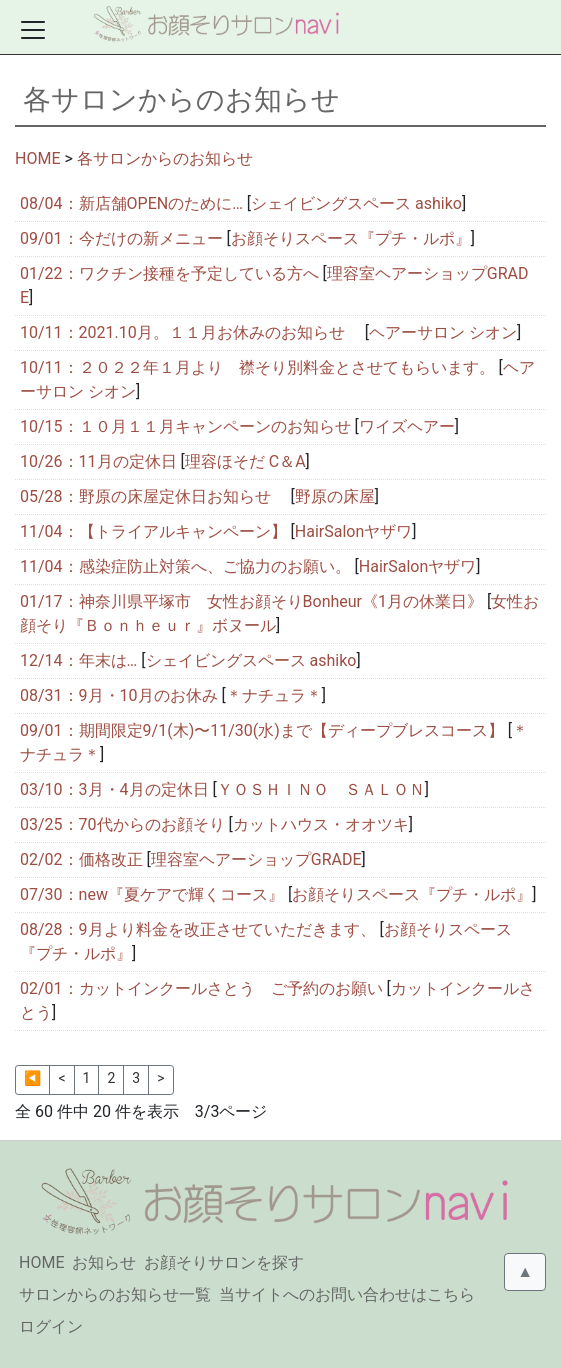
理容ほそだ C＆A (245, 461)
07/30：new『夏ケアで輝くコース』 (152, 894)
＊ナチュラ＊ (274, 695)
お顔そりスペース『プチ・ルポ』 (351, 238)
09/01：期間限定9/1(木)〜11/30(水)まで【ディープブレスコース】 (262, 730)
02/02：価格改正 (81, 859)
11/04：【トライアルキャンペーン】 (153, 531)
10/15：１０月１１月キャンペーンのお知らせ (185, 426)
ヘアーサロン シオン (443, 332)
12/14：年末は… (78, 660)
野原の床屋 (335, 496)
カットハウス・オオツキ (321, 824)
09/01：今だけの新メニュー (121, 238)
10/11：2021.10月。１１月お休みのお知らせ (190, 332)
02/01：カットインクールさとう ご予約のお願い (201, 988)
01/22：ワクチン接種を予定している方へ (169, 273)
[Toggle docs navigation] (33, 30)
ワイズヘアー (407, 426)
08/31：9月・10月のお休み (119, 695)
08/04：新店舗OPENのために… (131, 203)
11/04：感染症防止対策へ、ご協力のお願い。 (185, 566)
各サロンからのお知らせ (165, 158)
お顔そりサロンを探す (224, 1262)
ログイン (51, 1326)
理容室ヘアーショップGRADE (256, 859)
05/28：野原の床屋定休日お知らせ (153, 496)
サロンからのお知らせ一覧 (115, 1294)
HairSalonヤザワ (353, 531)
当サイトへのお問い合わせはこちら (347, 1294)
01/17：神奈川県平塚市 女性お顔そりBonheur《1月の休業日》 (251, 601)
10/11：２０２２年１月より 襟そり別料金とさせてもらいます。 (257, 367)
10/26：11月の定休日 (98, 461)
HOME (37, 158)
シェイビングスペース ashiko (356, 203)
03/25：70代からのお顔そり (122, 824)
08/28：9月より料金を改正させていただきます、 (198, 929)
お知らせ (104, 1262)
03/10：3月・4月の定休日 (114, 789)
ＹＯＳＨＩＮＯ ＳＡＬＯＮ (321, 789)
